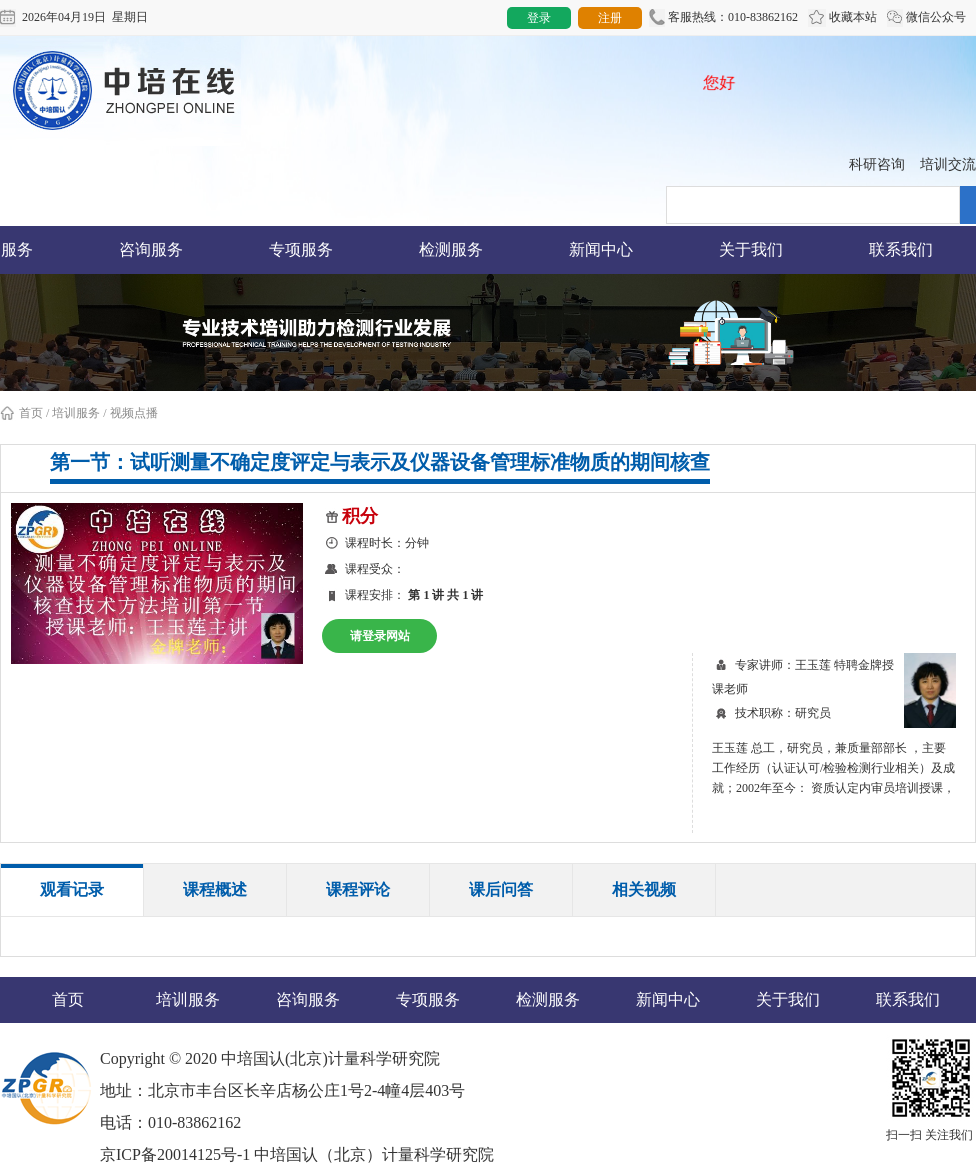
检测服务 (451, 249)
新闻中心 (601, 249)
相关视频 (644, 889)
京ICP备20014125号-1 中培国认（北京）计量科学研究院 (297, 1154)
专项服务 (301, 249)
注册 (610, 18)
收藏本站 (842, 18)
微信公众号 (926, 18)
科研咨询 (877, 164)
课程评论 (358, 889)
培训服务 (76, 413)
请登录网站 (380, 636)
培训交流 (948, 164)
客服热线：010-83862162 (723, 18)
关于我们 (751, 249)
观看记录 (72, 889)
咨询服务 (151, 249)
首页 (21, 413)
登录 (539, 18)
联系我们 (901, 249)
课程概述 (215, 889)
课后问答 (501, 889)
